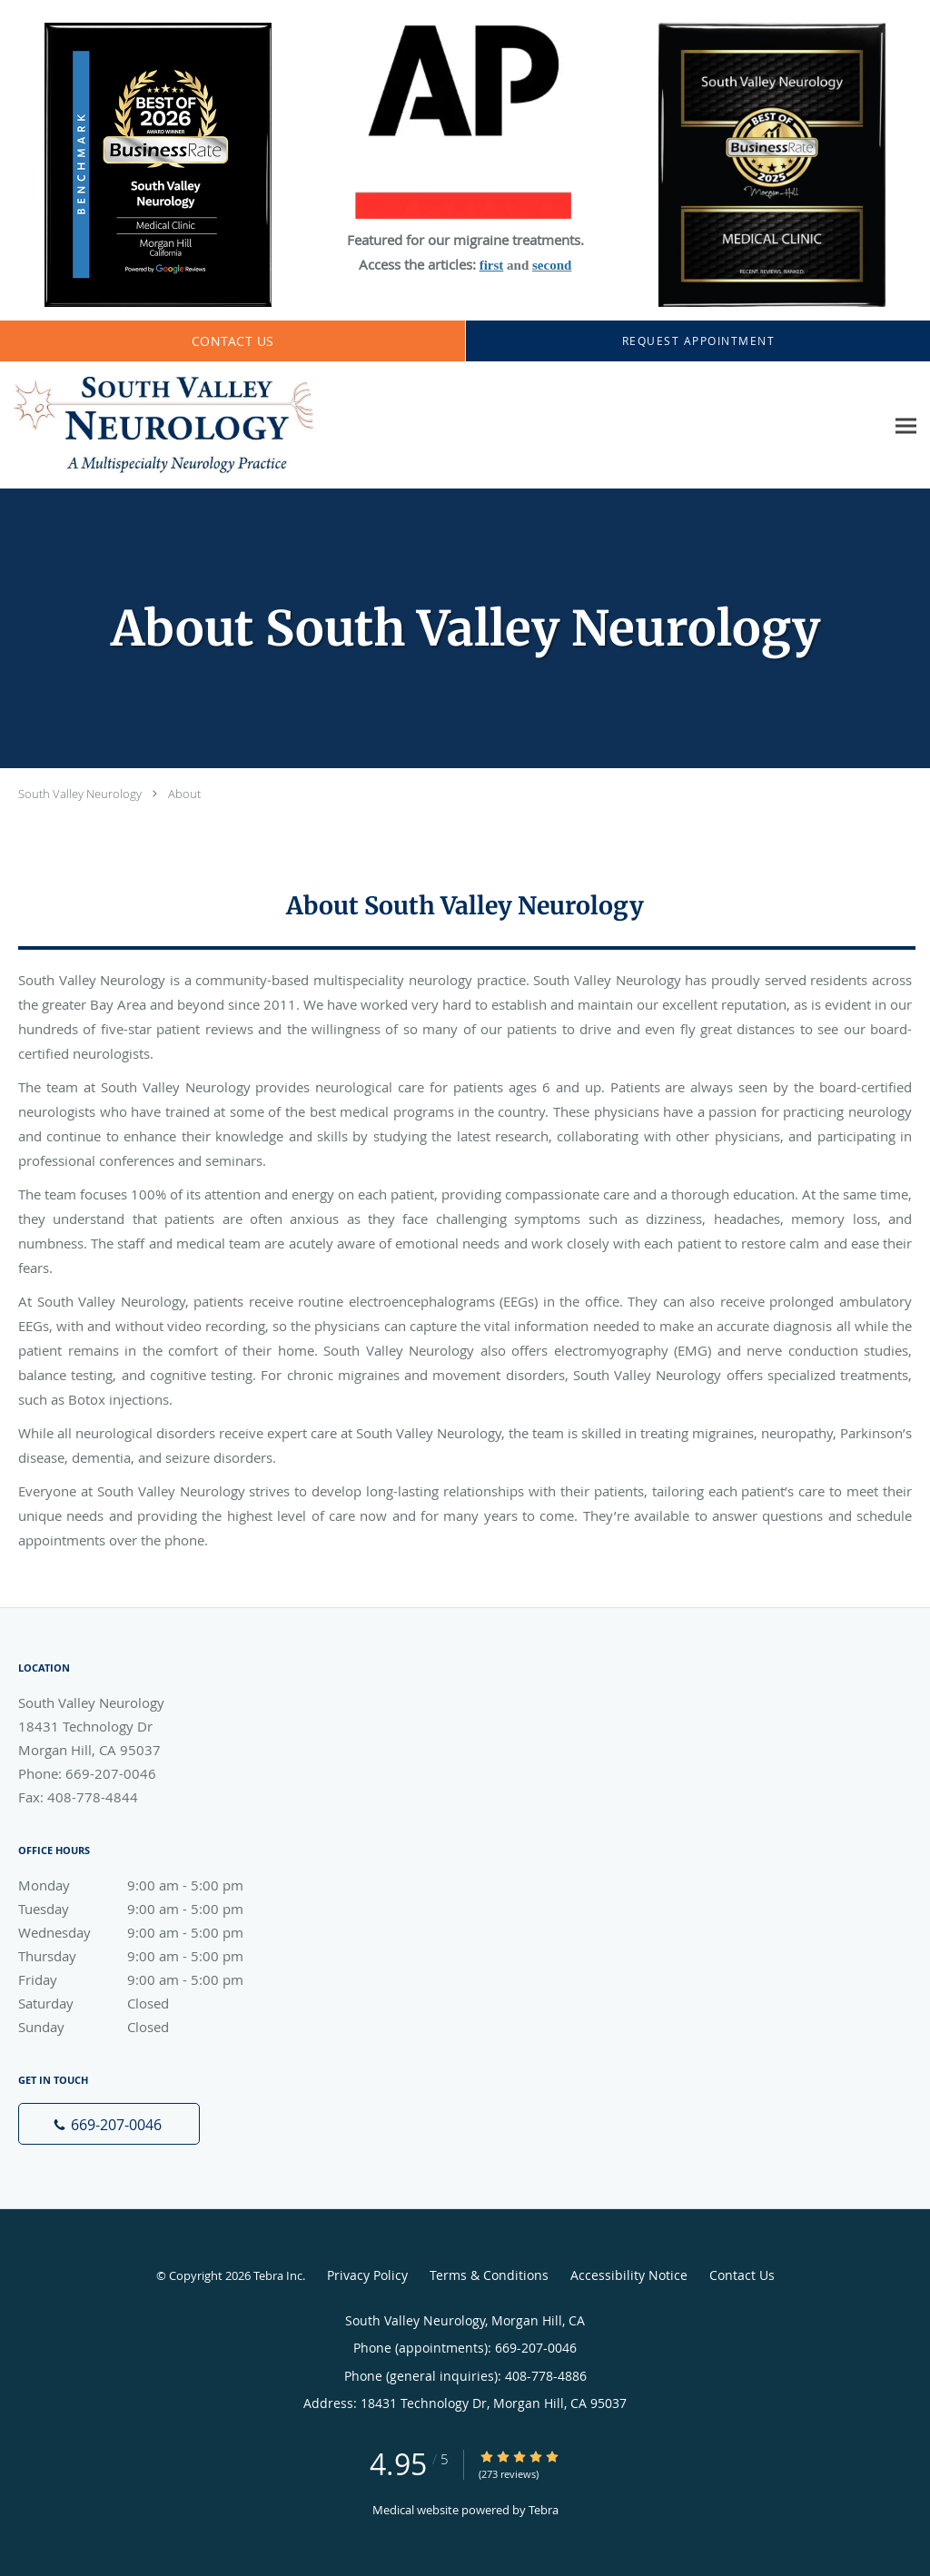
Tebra (544, 2510)
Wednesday (150, 1932)
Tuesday (150, 1908)
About (184, 793)
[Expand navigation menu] (905, 425)
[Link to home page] (159, 425)
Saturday (150, 2003)
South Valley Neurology (80, 793)
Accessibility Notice (629, 2275)
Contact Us (742, 2275)
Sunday (150, 2026)
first (492, 265)
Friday (150, 1979)
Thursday (150, 1956)
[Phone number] (109, 2124)
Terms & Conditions (489, 2275)
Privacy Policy (367, 2275)
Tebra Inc (277, 2275)
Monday (150, 1885)
